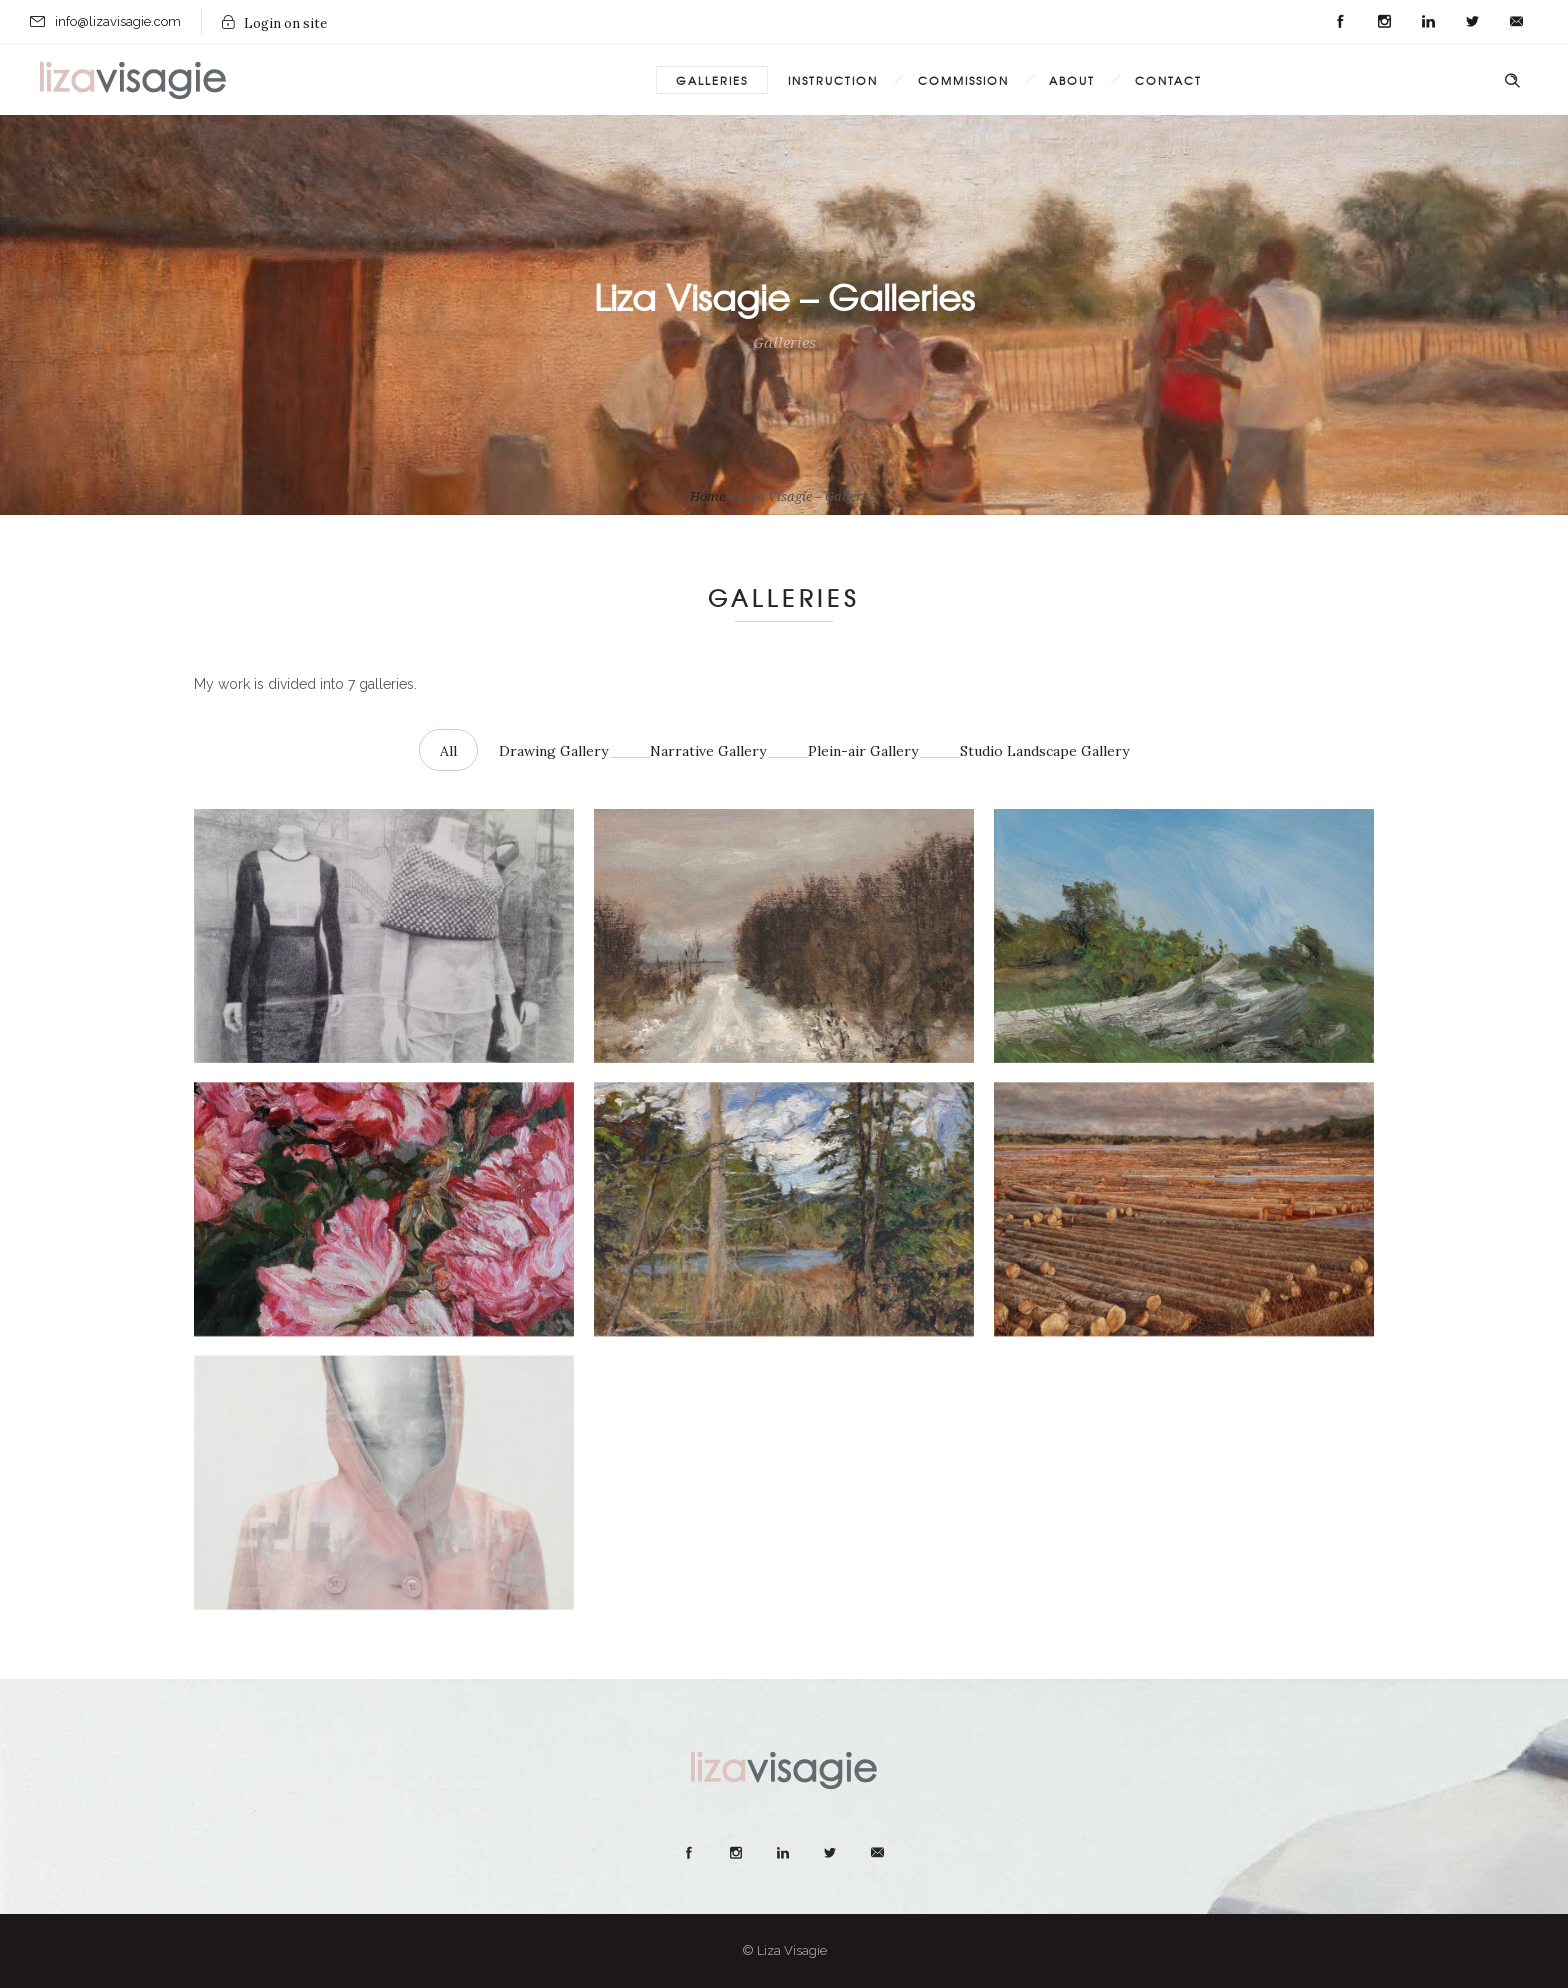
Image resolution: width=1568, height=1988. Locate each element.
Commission (963, 80)
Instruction (833, 80)
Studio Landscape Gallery (1044, 751)
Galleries (712, 80)
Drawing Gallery (553, 751)
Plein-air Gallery (863, 751)
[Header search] (1512, 81)
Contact (1168, 80)
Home (707, 496)
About (1072, 80)
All (448, 751)
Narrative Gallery (708, 751)
